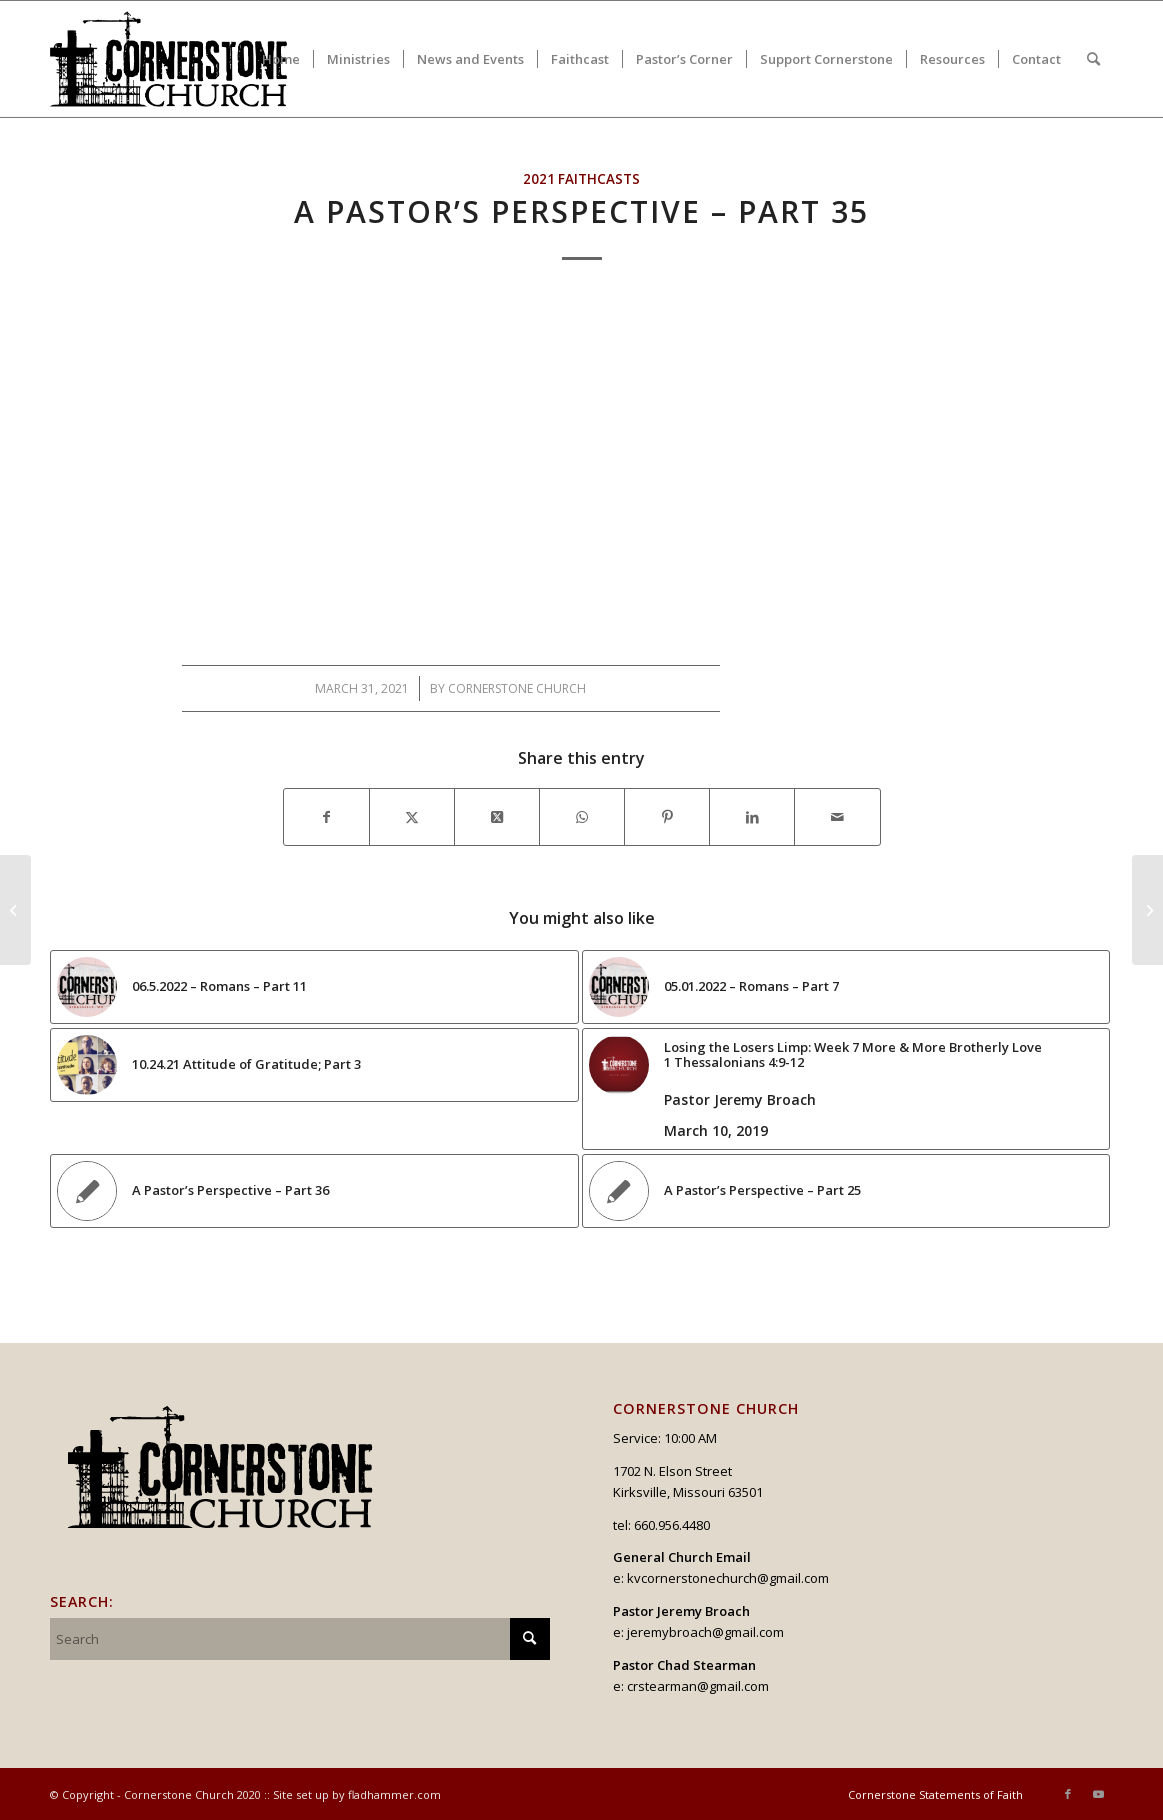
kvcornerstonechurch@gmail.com (728, 1578)
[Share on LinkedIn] (752, 817)
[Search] (1093, 59)
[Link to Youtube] (1098, 1794)
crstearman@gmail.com (698, 1686)
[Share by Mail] (837, 817)
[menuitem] (281, 59)
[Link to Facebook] (1068, 1794)
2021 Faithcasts (581, 179)
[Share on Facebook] (326, 817)
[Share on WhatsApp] (582, 817)
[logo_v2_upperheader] (180, 59)
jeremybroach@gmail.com (705, 1632)
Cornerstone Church (517, 688)
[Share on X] (412, 817)
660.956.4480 (672, 1525)
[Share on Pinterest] (667, 817)
